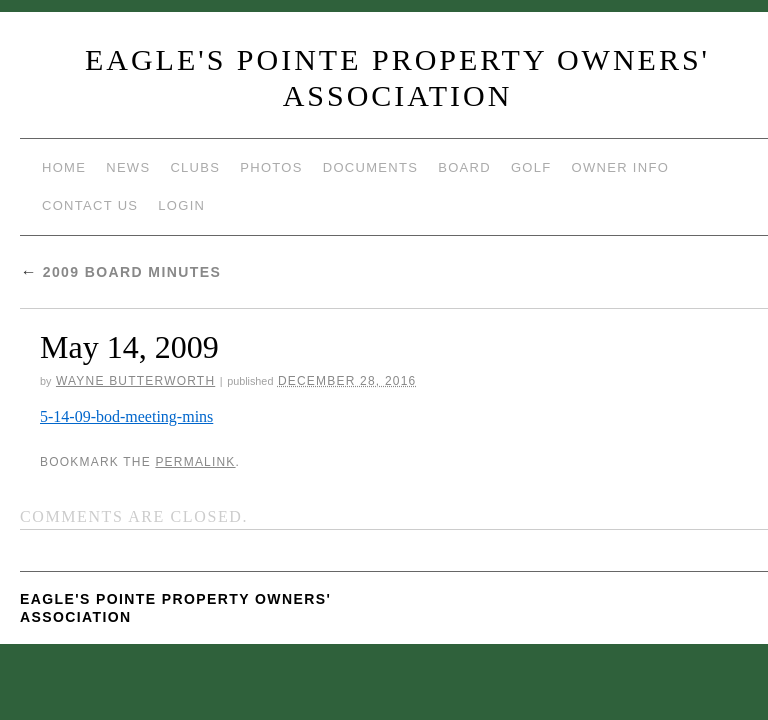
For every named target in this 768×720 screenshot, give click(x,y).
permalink (195, 462)
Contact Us (90, 205)
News (128, 167)
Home (64, 167)
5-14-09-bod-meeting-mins (126, 416)
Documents (370, 167)
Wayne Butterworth (135, 381)
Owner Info (621, 167)
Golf (531, 167)
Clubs (195, 167)
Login (181, 205)
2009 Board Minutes (120, 272)
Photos (271, 167)
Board (464, 167)
